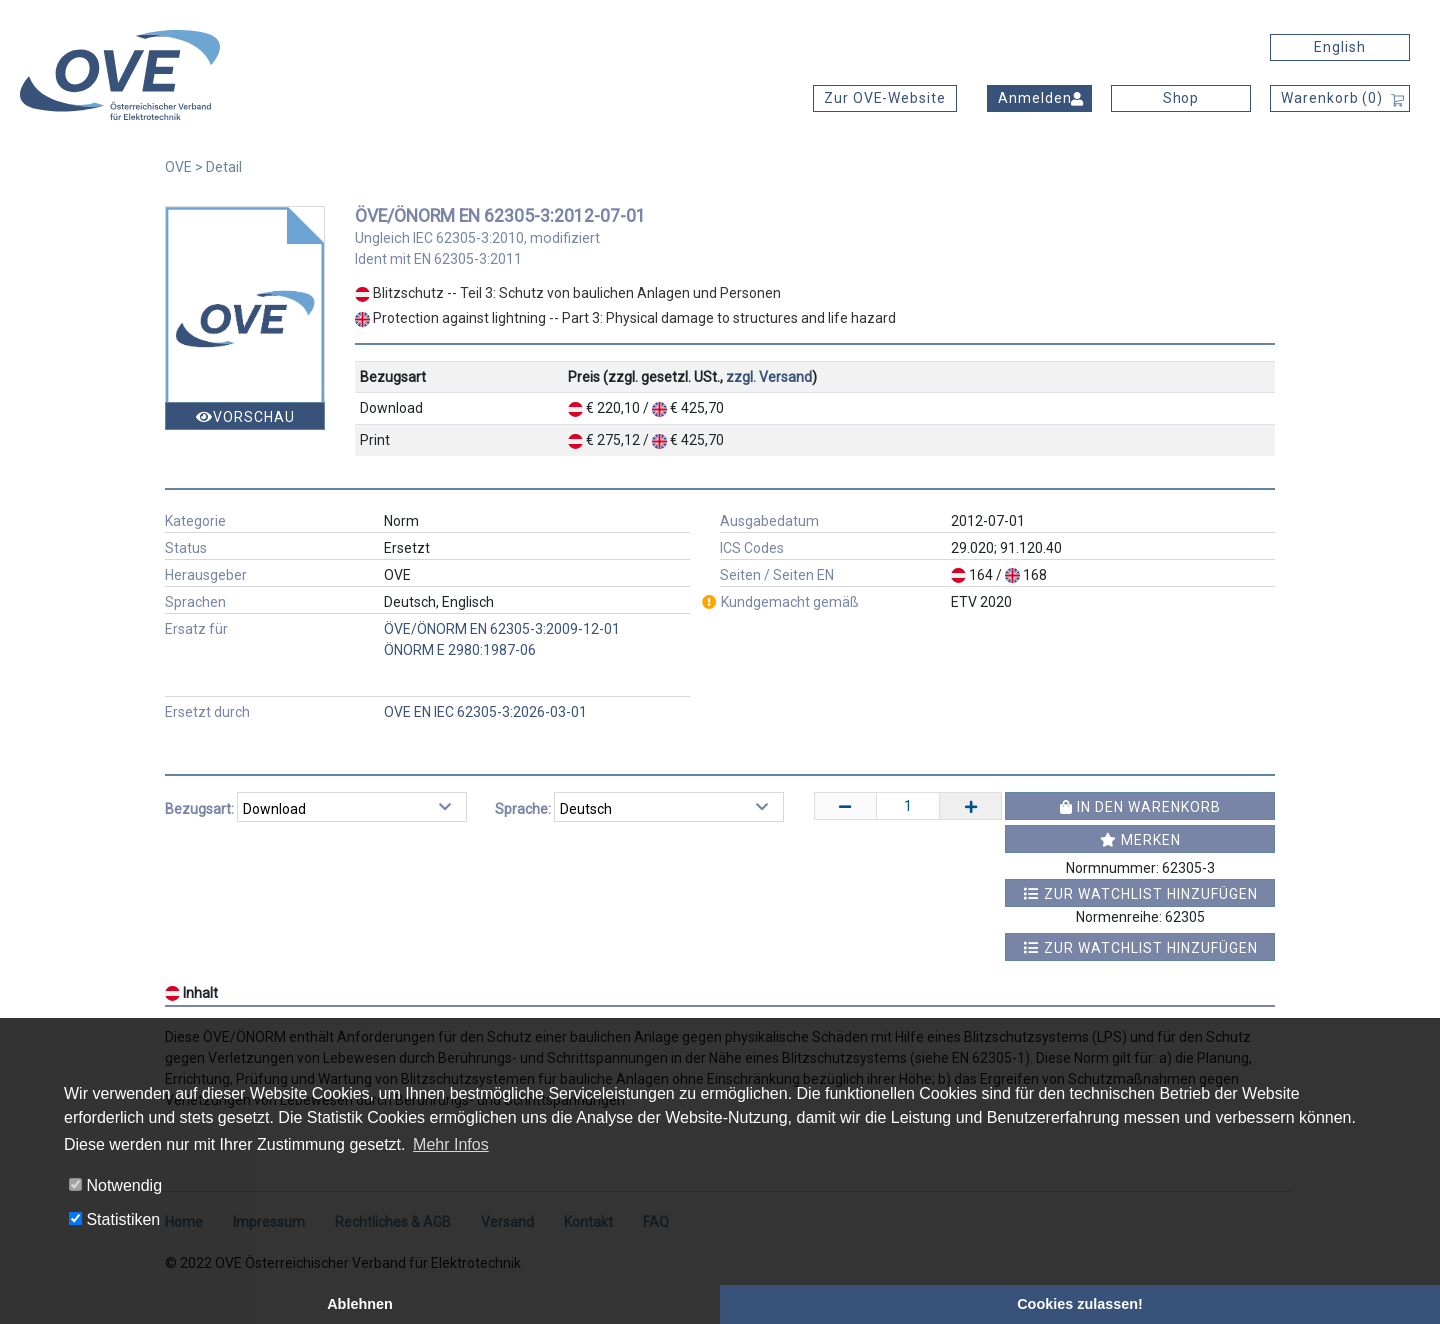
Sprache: (523, 809)
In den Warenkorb (1140, 807)
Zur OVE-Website (885, 98)
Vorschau (245, 417)
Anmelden (1035, 98)
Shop (1181, 98)
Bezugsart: (199, 809)
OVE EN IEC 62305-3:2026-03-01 (485, 712)
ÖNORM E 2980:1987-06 (460, 650)
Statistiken (114, 1219)
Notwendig (115, 1185)
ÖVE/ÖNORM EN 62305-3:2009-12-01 (502, 629)
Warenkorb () (1332, 98)
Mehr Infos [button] (451, 1144)
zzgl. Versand (769, 377)
